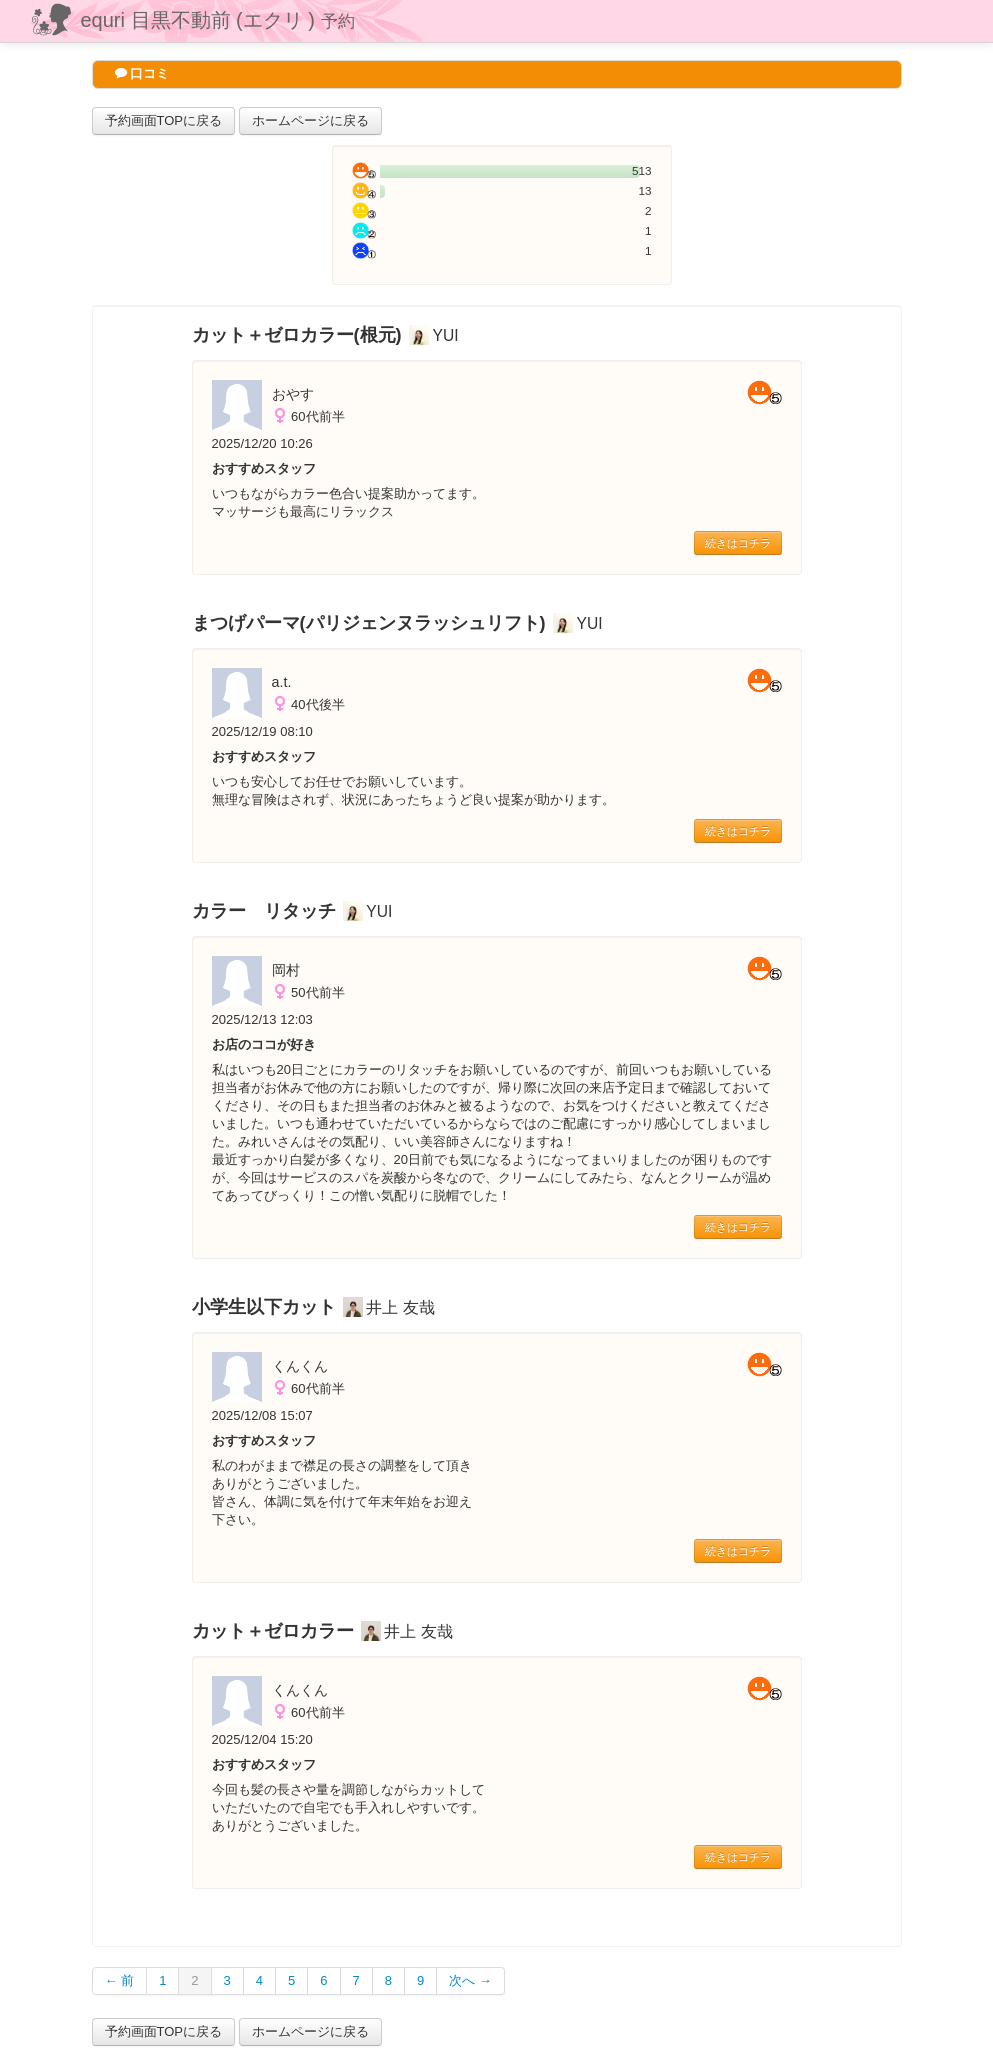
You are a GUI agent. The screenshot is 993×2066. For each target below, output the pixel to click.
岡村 (286, 970)
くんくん (300, 1366)
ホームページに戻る (310, 120)
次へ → (470, 1980)
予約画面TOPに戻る (164, 120)
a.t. (282, 682)
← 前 (120, 1980)
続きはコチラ (738, 543)
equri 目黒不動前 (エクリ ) (218, 20)
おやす (293, 394)
